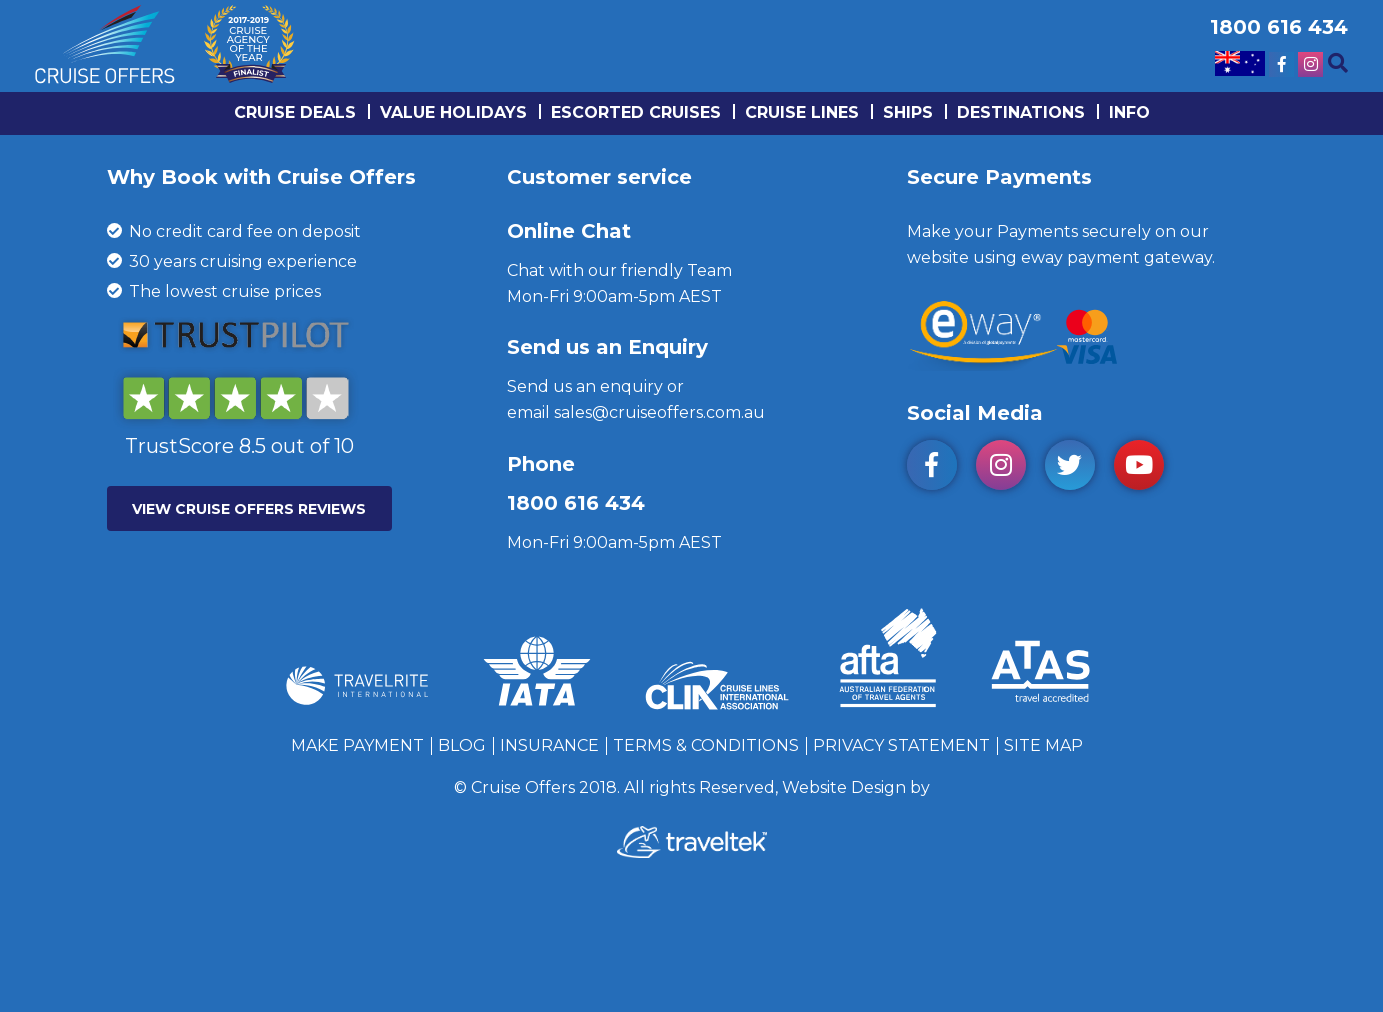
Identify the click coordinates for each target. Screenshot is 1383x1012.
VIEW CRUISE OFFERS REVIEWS (249, 509)
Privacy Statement (901, 745)
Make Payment (357, 745)
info (1129, 112)
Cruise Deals (295, 112)
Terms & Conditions (706, 745)
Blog (462, 745)
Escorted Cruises (636, 112)
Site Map (1043, 745)
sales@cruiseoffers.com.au (659, 412)
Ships (908, 112)
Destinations (1021, 112)
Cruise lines (802, 112)
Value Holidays (453, 112)
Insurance (549, 745)
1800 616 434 (576, 503)
